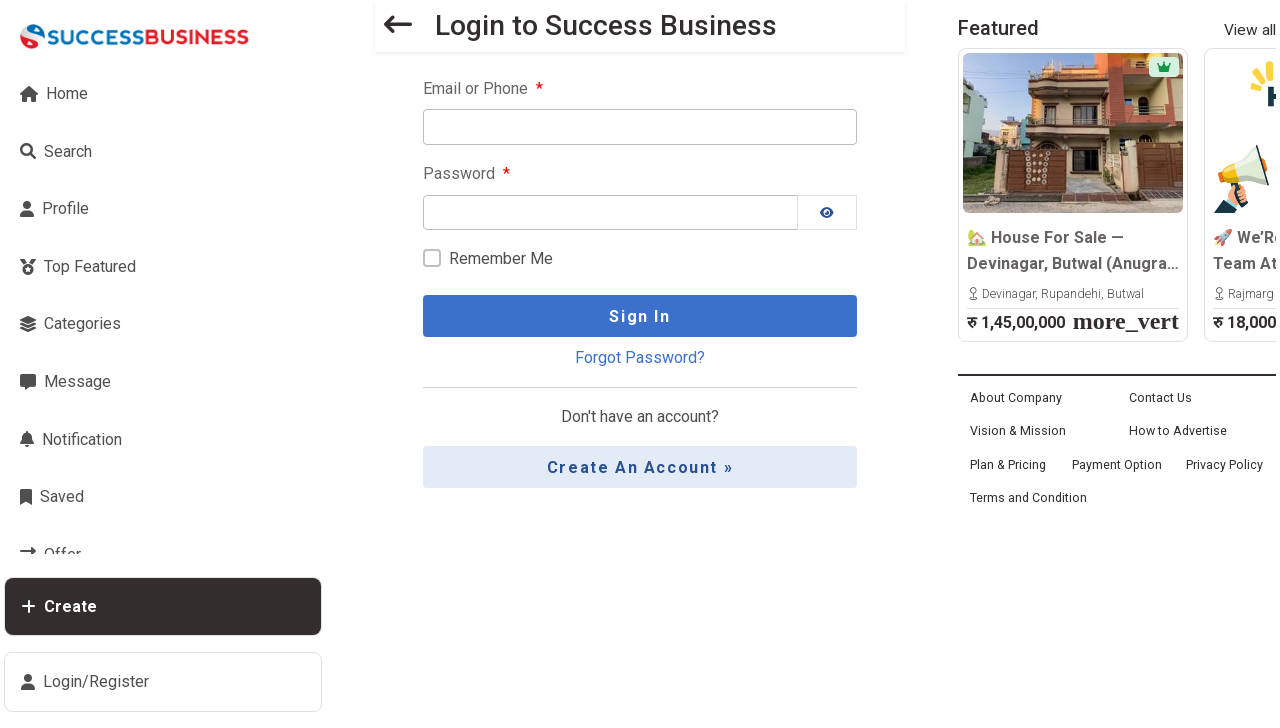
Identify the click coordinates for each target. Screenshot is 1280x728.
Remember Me (501, 258)
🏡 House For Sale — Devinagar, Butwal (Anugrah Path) (1071, 252)
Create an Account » (640, 467)
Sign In (639, 316)
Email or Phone (483, 88)
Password (466, 173)
